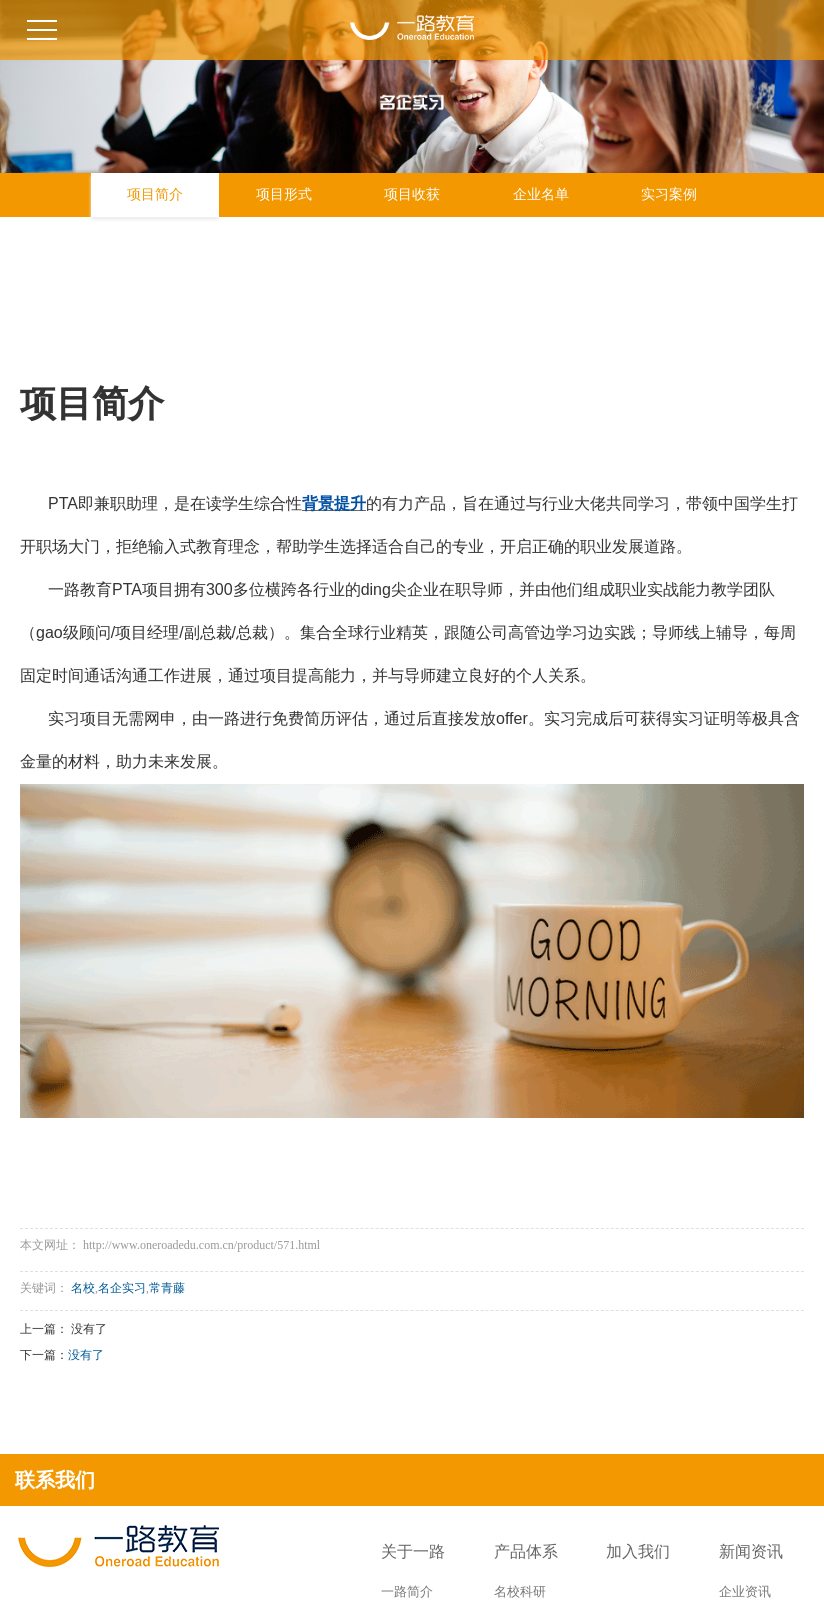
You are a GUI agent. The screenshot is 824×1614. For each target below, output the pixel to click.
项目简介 (155, 194)
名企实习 (122, 1288)
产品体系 (526, 1551)
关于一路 (413, 1551)
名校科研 (520, 1591)
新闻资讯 (751, 1551)
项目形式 (284, 194)
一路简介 (407, 1591)
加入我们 (638, 1551)
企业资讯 (745, 1591)
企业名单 (541, 194)
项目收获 (412, 194)
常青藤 (167, 1288)
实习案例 (669, 194)
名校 (83, 1288)
